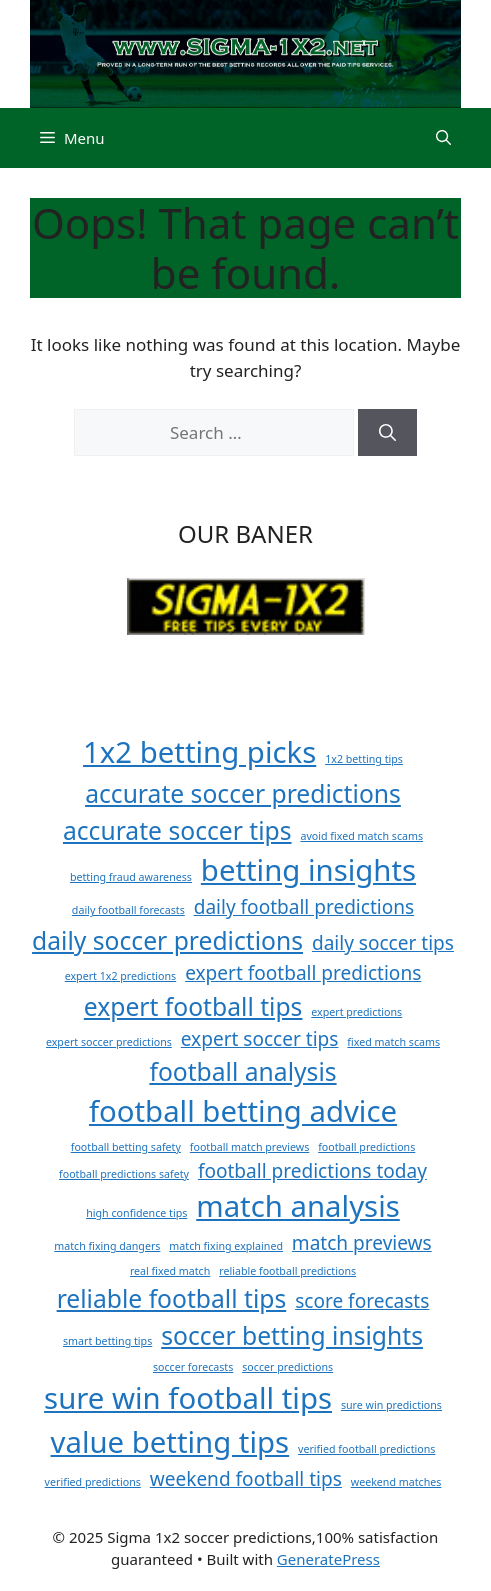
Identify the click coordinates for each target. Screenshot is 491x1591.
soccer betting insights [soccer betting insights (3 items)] (292, 1335)
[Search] (387, 433)
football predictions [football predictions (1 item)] (366, 1147)
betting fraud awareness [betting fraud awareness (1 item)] (131, 877)
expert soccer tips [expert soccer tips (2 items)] (260, 1039)
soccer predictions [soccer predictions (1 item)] (287, 1367)
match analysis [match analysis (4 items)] (298, 1206)
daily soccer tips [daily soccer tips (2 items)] (383, 943)
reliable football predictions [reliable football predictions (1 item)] (287, 1271)
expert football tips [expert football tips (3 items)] (193, 1006)
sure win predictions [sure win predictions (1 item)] (391, 1405)
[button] (443, 138)
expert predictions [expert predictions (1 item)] (356, 1012)
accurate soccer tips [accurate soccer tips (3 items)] (177, 830)
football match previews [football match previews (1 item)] (249, 1147)
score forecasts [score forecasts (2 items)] (362, 1301)
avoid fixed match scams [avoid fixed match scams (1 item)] (361, 836)
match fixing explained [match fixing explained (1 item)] (226, 1246)
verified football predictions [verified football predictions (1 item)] (366, 1449)
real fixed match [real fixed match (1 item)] (170, 1271)
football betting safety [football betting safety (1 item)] (126, 1147)
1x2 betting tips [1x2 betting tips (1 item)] (364, 759)
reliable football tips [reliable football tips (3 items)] (172, 1298)
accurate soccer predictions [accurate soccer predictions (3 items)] (243, 793)
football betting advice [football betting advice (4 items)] (243, 1111)
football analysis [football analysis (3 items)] (242, 1071)
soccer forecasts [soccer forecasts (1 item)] (193, 1367)
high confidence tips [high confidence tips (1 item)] (136, 1213)
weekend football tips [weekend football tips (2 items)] (246, 1479)
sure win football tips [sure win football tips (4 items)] (188, 1398)
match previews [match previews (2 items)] (362, 1243)
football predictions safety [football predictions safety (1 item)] (124, 1174)
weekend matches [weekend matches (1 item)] (396, 1482)
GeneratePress (328, 1559)
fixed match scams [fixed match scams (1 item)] (393, 1042)
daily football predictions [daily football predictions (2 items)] (304, 907)
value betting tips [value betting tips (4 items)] (170, 1442)
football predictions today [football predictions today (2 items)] (312, 1171)
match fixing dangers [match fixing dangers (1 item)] (107, 1246)
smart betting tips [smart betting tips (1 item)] (107, 1341)
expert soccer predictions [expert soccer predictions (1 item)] (109, 1042)
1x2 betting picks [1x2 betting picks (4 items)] (199, 752)
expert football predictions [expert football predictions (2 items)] (303, 973)
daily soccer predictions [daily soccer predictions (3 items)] (167, 940)
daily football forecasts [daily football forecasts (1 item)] (128, 910)
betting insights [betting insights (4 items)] (308, 870)
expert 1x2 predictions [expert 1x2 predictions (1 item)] (121, 976)
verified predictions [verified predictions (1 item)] (93, 1482)
